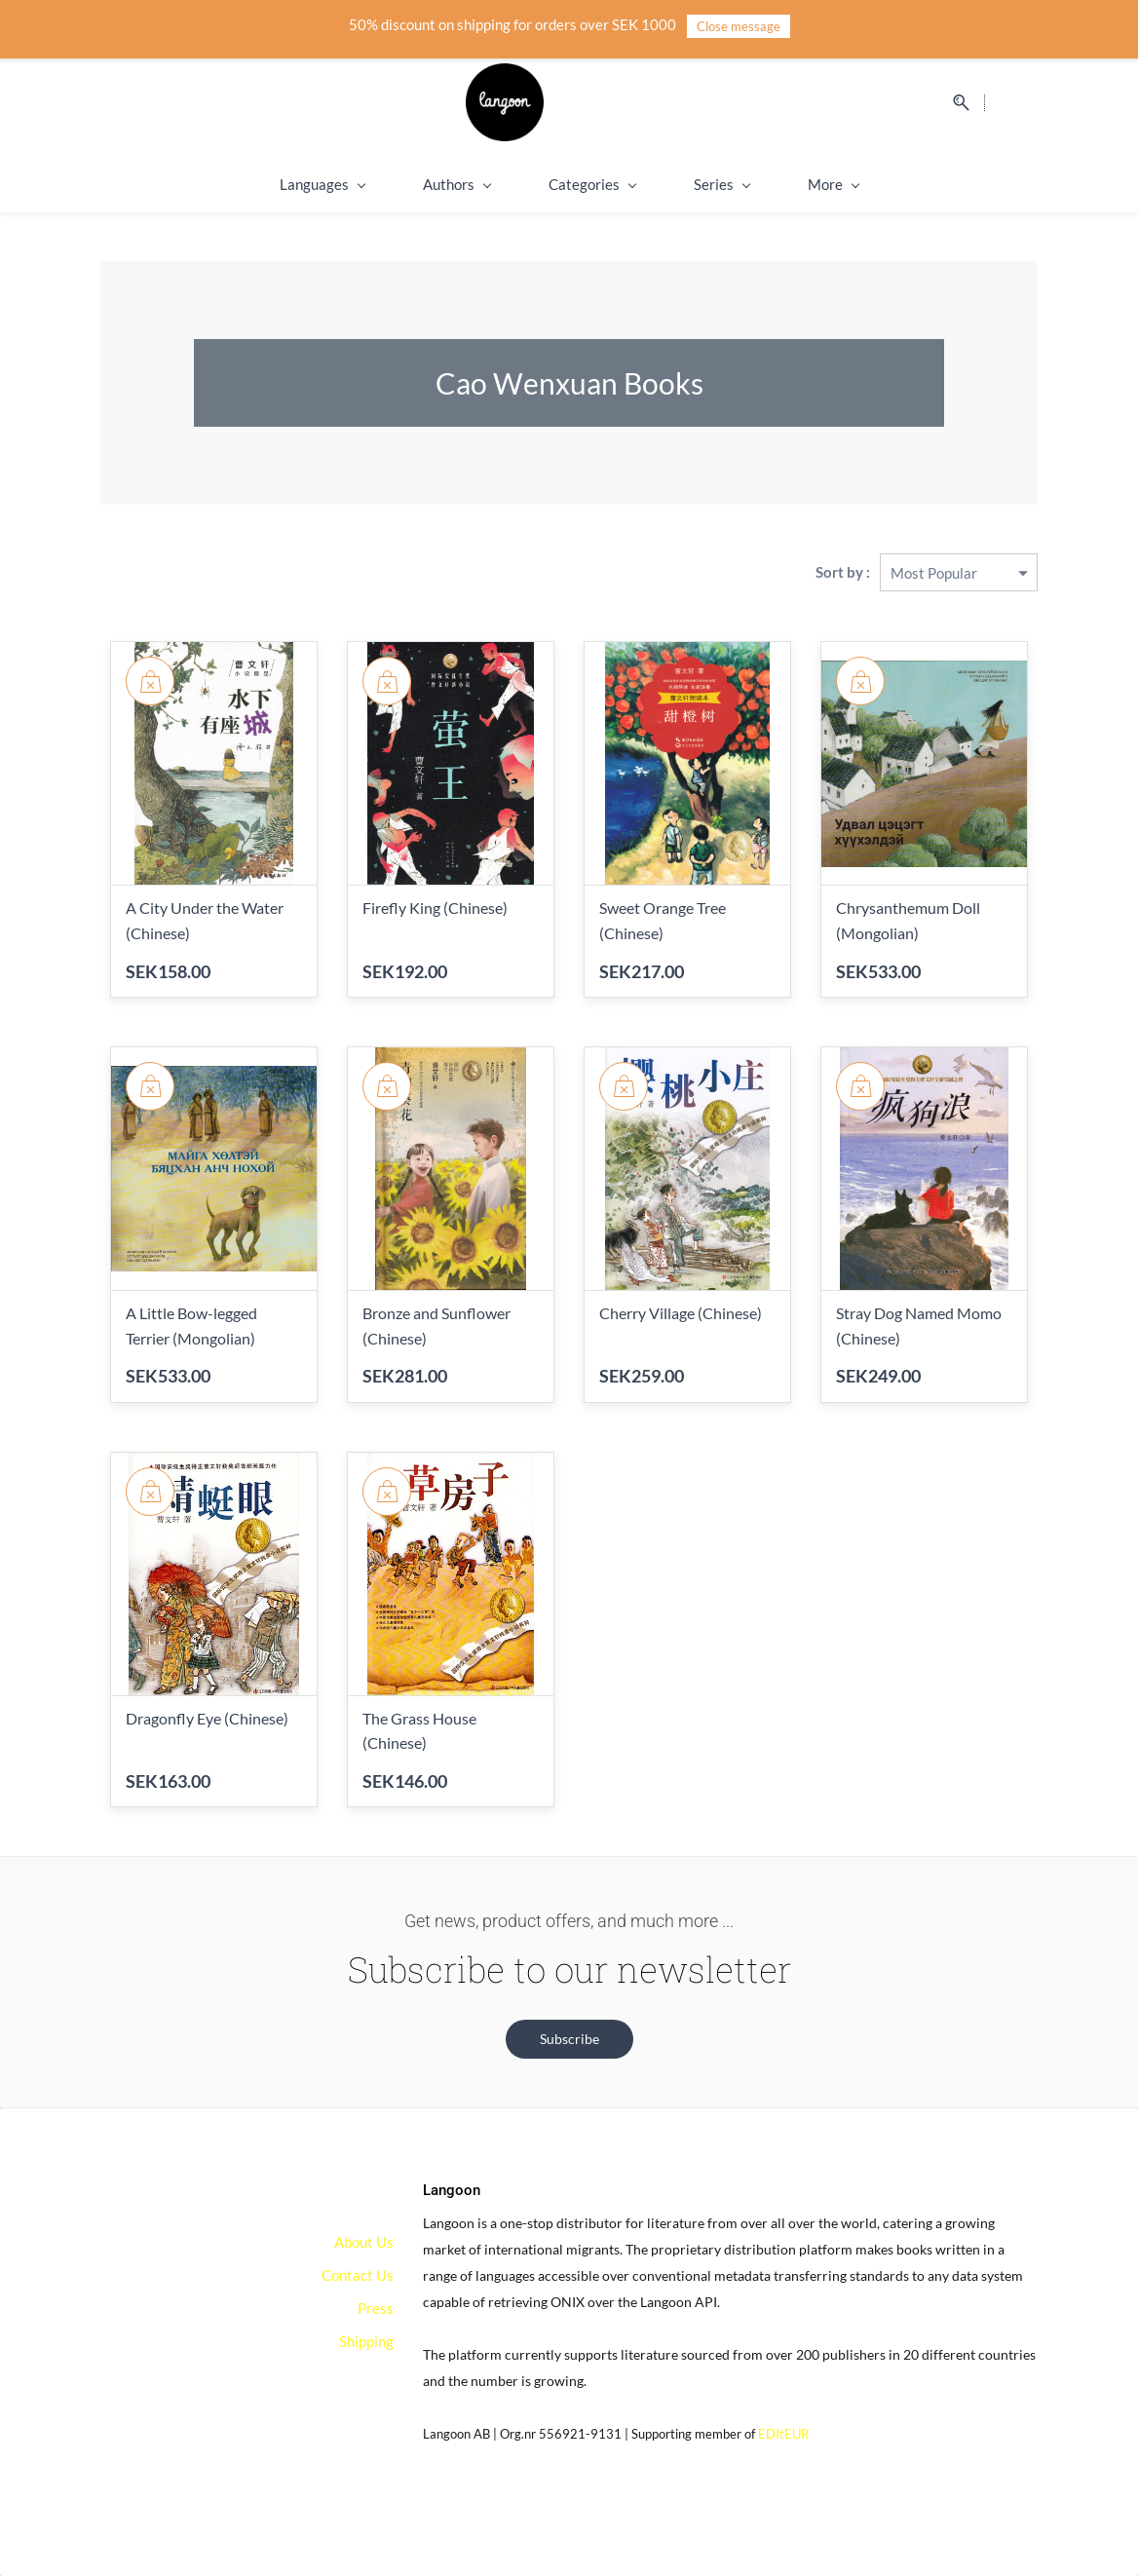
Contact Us (358, 2275)
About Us (364, 2242)
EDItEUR (783, 2434)
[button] (569, 2039)
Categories (536, 184)
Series (666, 184)
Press (376, 2308)
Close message (738, 26)
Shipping (779, 184)
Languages (266, 184)
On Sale (890, 184)
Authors (401, 184)
